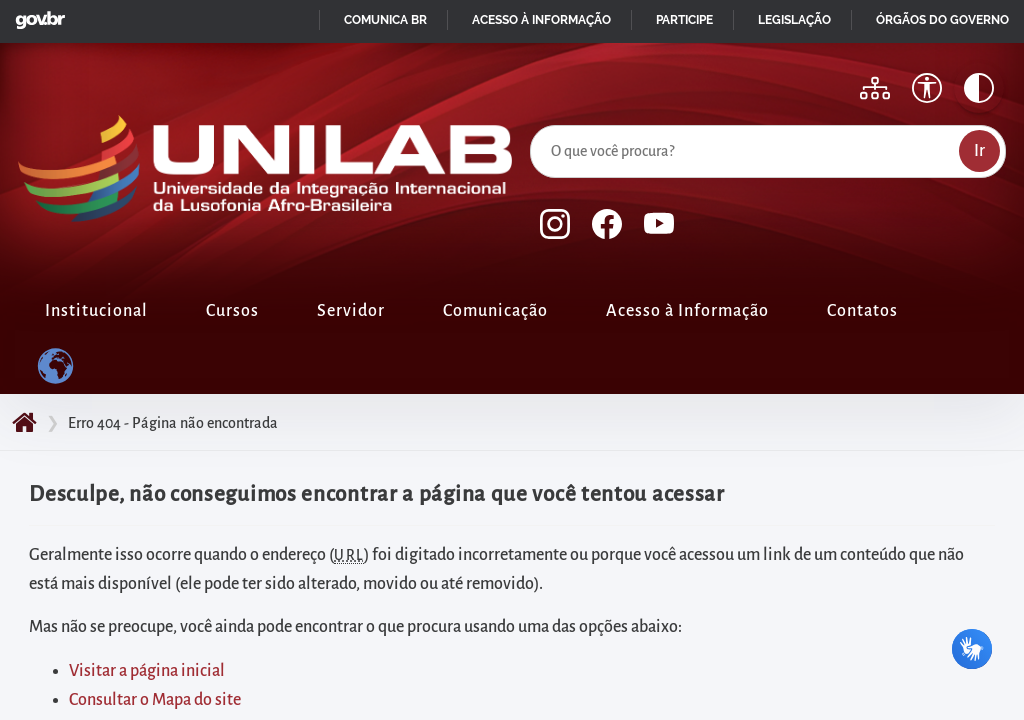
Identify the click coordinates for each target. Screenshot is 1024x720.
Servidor (351, 311)
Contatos (862, 311)
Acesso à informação (541, 20)
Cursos (232, 311)
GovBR (36, 14)
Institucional (96, 311)
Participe (684, 20)
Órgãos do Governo (942, 20)
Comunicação (495, 311)
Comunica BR (385, 20)
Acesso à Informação (687, 311)
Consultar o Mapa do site (155, 700)
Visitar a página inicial (147, 671)
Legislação (794, 20)
